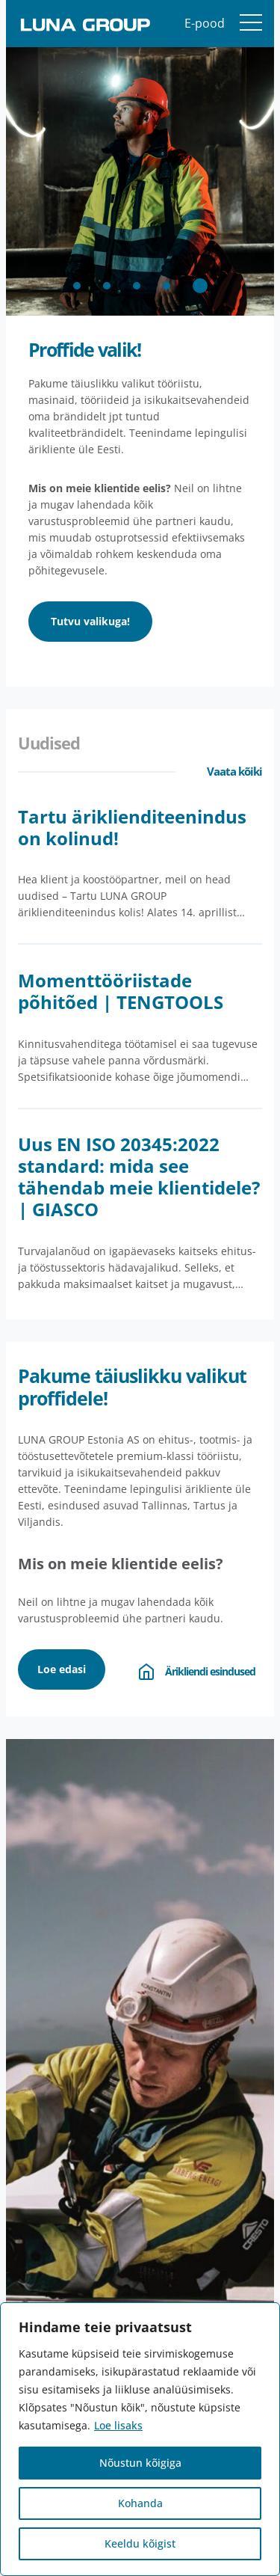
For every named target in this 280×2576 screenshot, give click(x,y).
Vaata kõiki (234, 771)
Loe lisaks (118, 2425)
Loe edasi (61, 1669)
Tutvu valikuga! (90, 621)
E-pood (204, 23)
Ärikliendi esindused (195, 1671)
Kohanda (140, 2503)
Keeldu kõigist (140, 2543)
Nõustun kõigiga (140, 2463)
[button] (77, 285)
